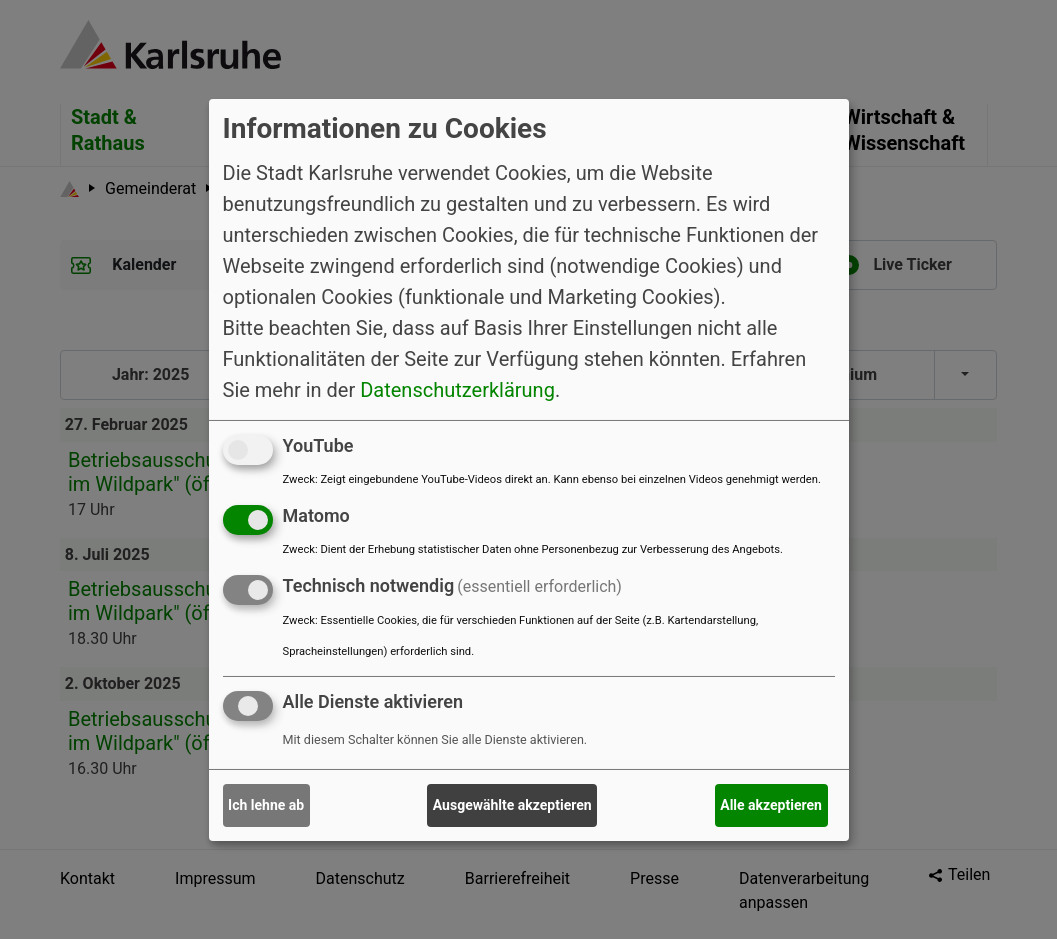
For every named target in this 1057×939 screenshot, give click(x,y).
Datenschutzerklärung (457, 390)
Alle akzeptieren (771, 805)
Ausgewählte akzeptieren (512, 805)
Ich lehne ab (266, 805)
